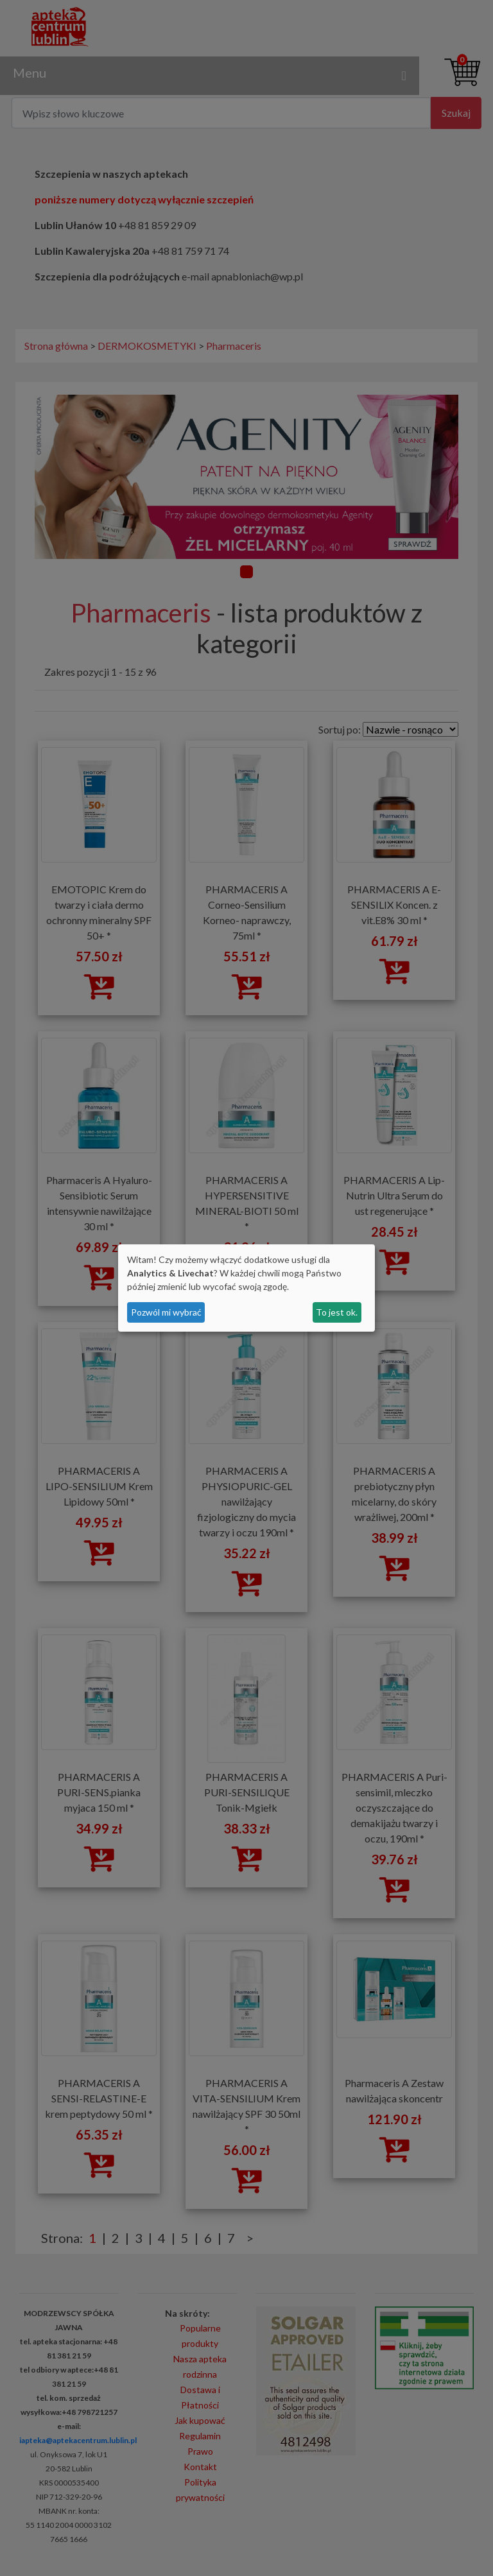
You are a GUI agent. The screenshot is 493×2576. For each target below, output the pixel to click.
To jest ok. (337, 1312)
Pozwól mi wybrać (166, 1312)
